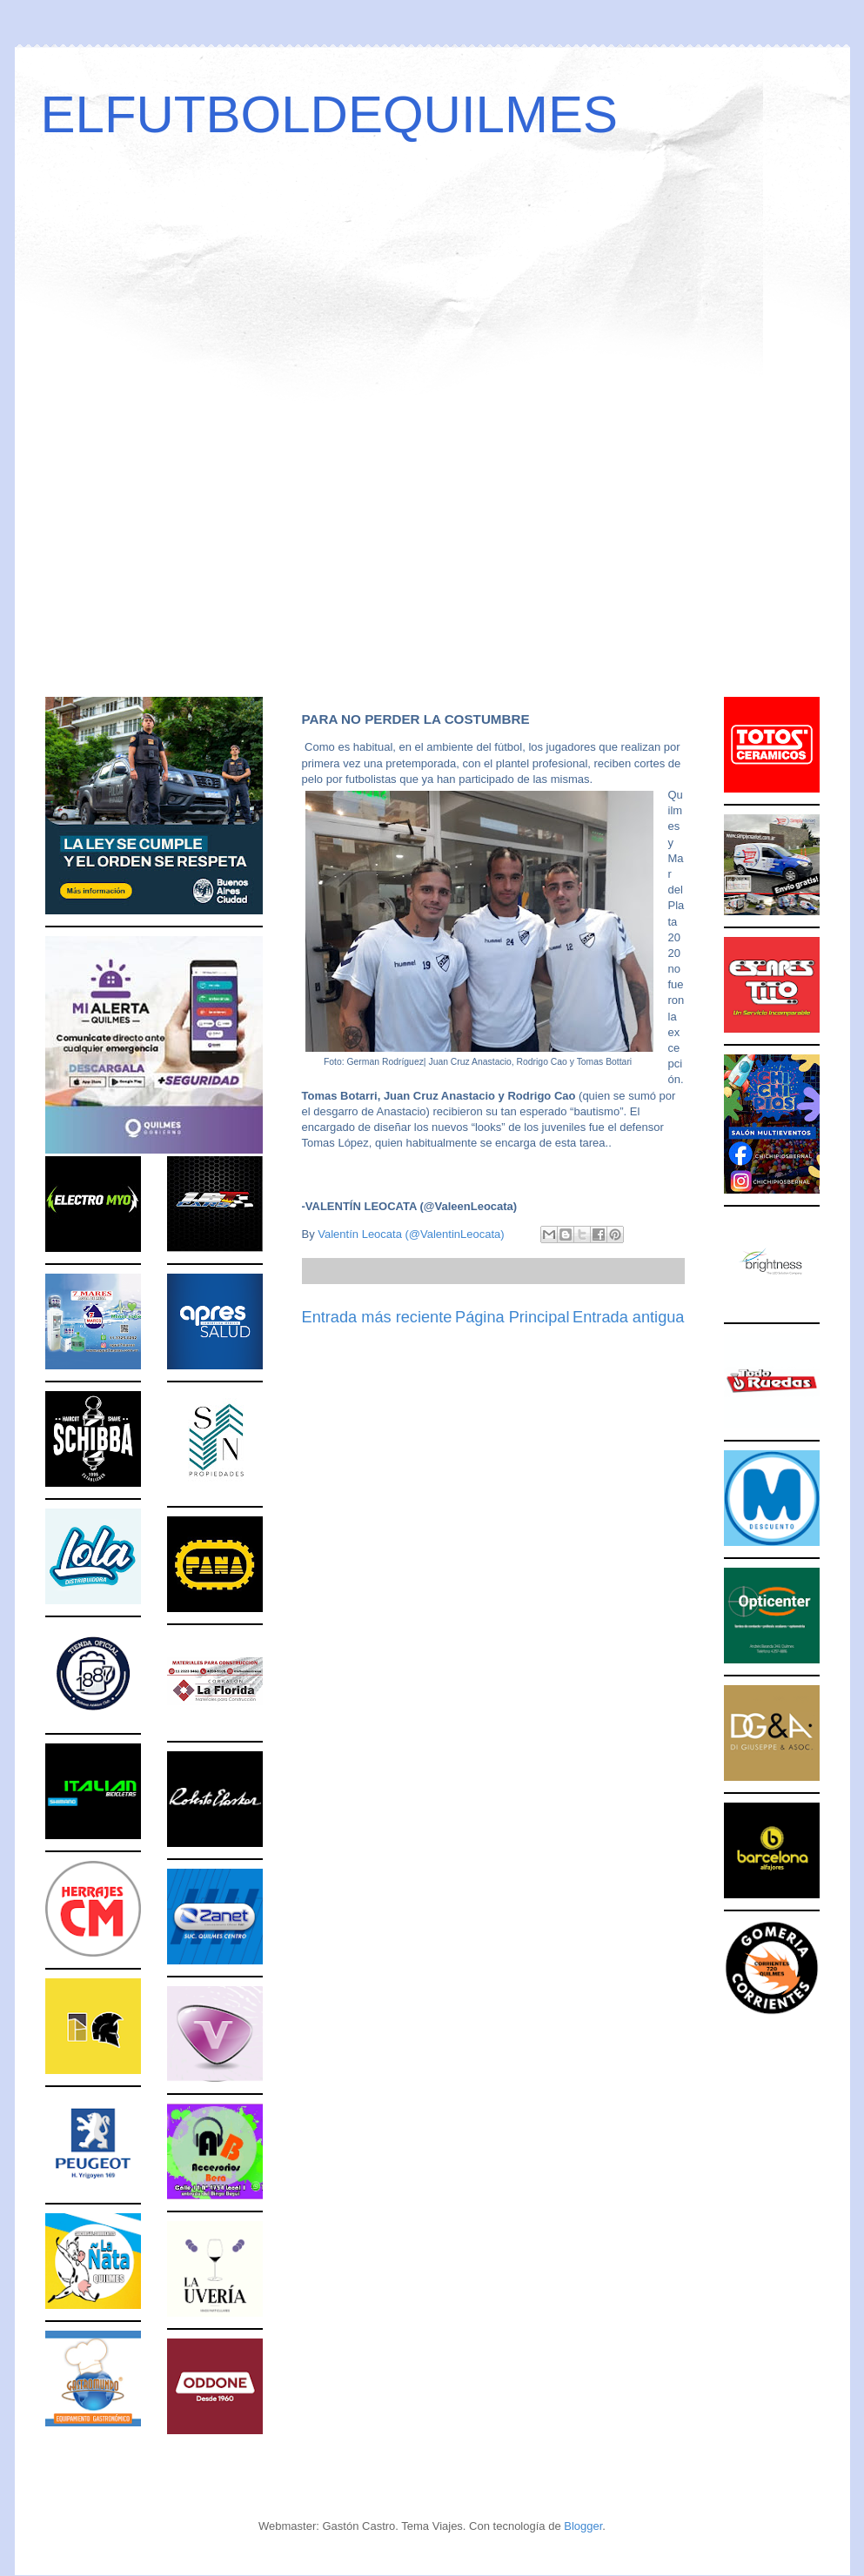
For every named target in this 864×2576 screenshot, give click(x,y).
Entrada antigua (628, 1317)
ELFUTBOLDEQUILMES (330, 114)
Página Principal (512, 1317)
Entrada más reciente (377, 1317)
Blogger (583, 2526)
